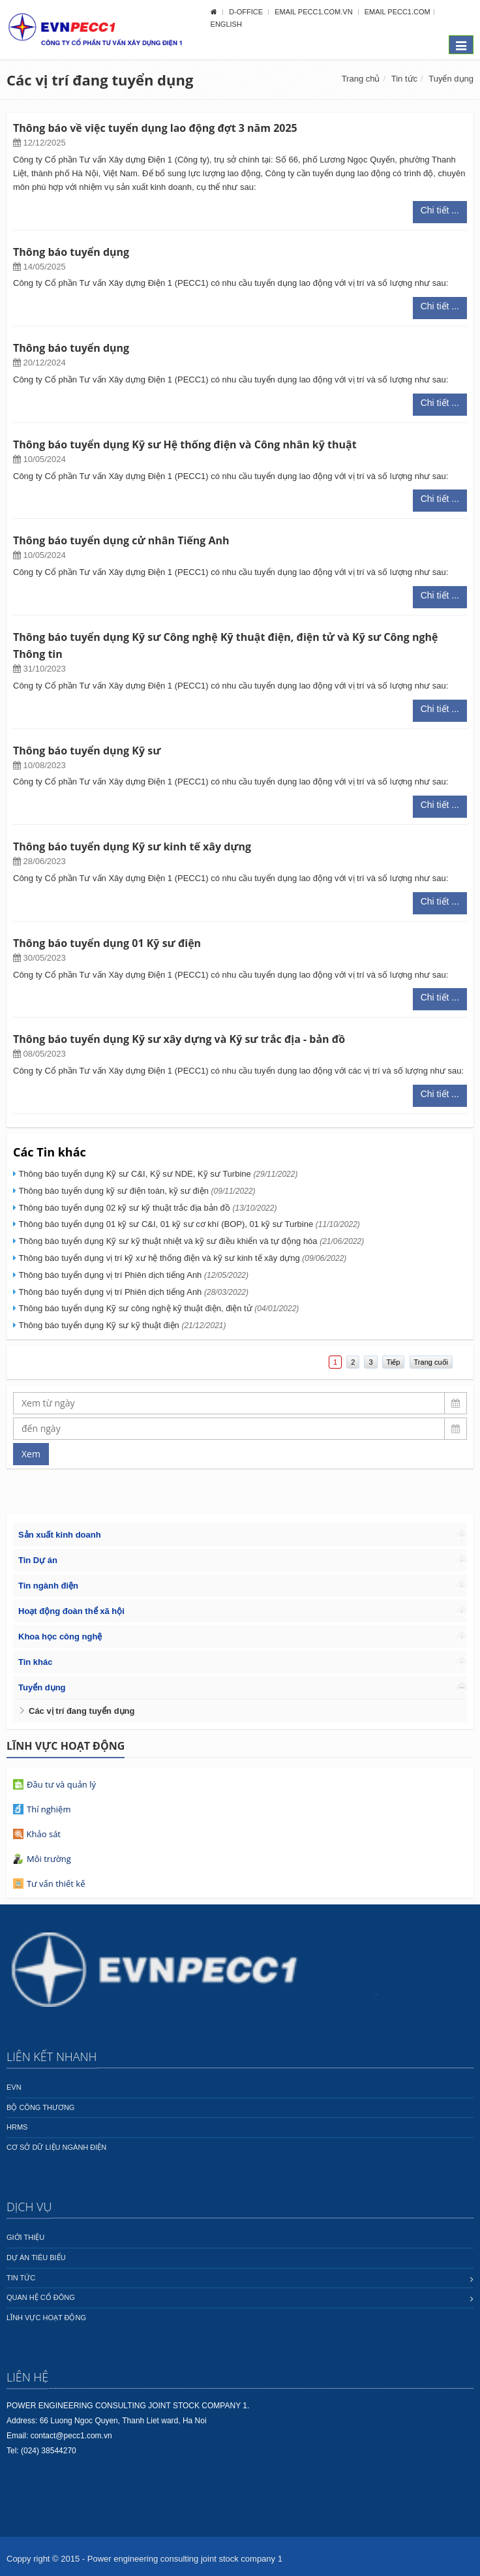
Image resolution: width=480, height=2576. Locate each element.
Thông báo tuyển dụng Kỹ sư (86, 750)
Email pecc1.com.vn (314, 12)
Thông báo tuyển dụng (71, 252)
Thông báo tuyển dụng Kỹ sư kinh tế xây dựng (132, 846)
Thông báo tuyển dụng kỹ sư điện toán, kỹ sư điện (136, 1191)
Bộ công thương (40, 2107)
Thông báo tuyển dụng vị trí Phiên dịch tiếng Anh (133, 1275)
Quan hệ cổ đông (41, 2297)
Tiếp (393, 1362)
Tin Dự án (37, 1560)
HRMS (17, 2127)
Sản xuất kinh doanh (59, 1535)
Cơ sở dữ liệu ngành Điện (56, 2147)
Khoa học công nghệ (60, 1636)
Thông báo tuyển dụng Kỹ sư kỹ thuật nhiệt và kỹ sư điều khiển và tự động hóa (191, 1241)
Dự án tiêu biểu (36, 2257)
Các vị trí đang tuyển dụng (81, 1711)
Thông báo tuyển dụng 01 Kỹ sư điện (107, 943)
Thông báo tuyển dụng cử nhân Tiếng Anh (121, 540)
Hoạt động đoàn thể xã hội (71, 1611)
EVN (14, 2087)
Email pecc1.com (397, 12)
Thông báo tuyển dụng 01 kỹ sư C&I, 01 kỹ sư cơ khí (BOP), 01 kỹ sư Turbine (188, 1224)
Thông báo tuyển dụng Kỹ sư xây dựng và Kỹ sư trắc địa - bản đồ (179, 1039)
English (226, 24)
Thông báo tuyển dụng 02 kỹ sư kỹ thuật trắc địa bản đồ (147, 1208)
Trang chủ (361, 79)
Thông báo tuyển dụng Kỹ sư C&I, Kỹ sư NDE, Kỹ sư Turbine (157, 1174)
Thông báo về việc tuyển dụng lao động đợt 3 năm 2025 (155, 128)
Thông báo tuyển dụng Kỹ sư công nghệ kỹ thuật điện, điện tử (158, 1308)
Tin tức (404, 79)
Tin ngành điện (48, 1586)
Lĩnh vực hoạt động (46, 2317)
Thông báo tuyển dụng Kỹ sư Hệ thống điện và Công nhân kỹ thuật (185, 444)
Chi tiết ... (440, 210)
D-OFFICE (247, 12)
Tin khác (35, 1662)
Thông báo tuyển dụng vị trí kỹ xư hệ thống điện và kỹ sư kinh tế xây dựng (182, 1258)
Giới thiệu (25, 2237)
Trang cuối (431, 1362)
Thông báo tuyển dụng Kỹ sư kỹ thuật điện (122, 1325)
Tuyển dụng (450, 79)
